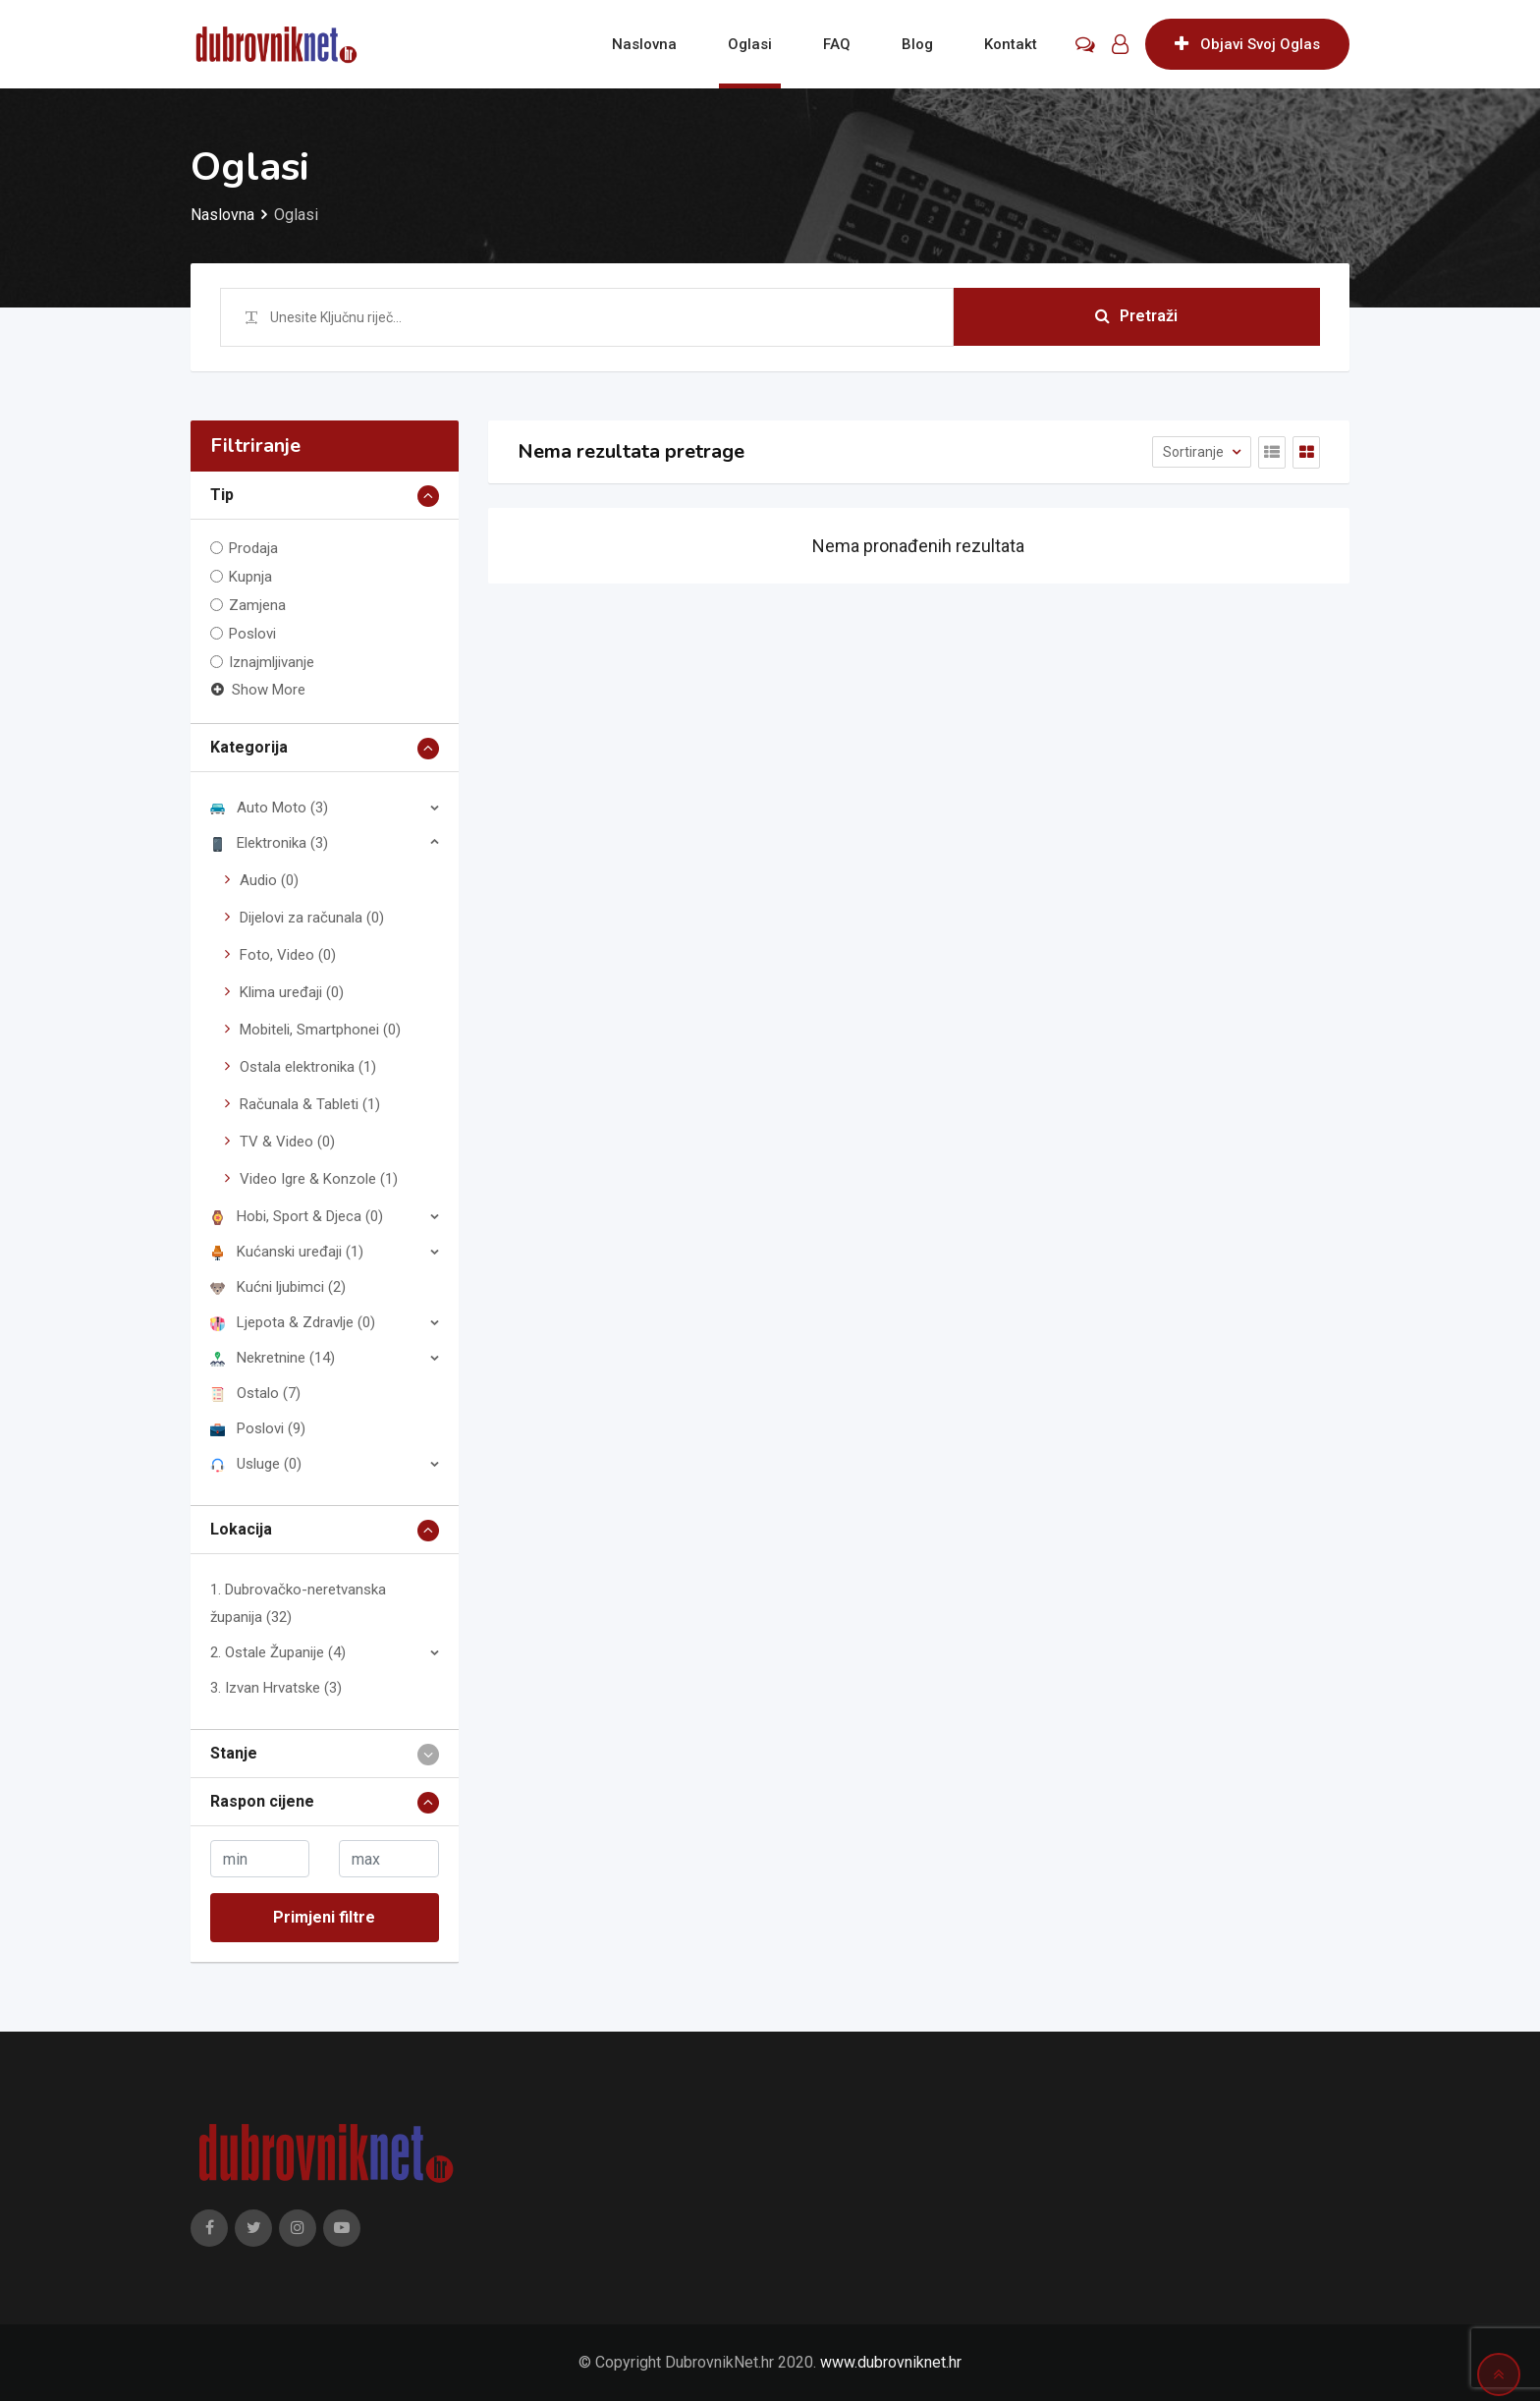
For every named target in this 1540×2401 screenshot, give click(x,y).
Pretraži (1136, 316)
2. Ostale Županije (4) (278, 1652)
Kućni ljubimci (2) (278, 1287)
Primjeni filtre (324, 1917)
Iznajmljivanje (271, 662)
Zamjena (257, 605)
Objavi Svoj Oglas (1247, 44)
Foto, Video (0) (288, 955)
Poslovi (252, 633)
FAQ (837, 44)
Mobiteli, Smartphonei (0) (320, 1029)
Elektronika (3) (269, 843)
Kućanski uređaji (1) (286, 1251)
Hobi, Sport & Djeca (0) (296, 1216)
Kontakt (1010, 44)
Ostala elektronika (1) (308, 1067)
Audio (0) (269, 880)
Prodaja (253, 548)
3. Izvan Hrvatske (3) (276, 1688)
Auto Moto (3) (269, 807)
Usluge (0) (256, 1464)
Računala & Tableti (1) (310, 1104)
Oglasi (750, 44)
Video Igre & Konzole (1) (319, 1179)
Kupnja (250, 577)
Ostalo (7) (255, 1393)
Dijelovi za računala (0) (312, 917)
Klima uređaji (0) (292, 992)
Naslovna (644, 44)
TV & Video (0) (287, 1141)
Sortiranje (1195, 452)
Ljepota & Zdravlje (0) (292, 1322)
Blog (917, 44)
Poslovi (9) (257, 1428)
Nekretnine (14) (272, 1358)
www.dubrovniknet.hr (891, 2362)
